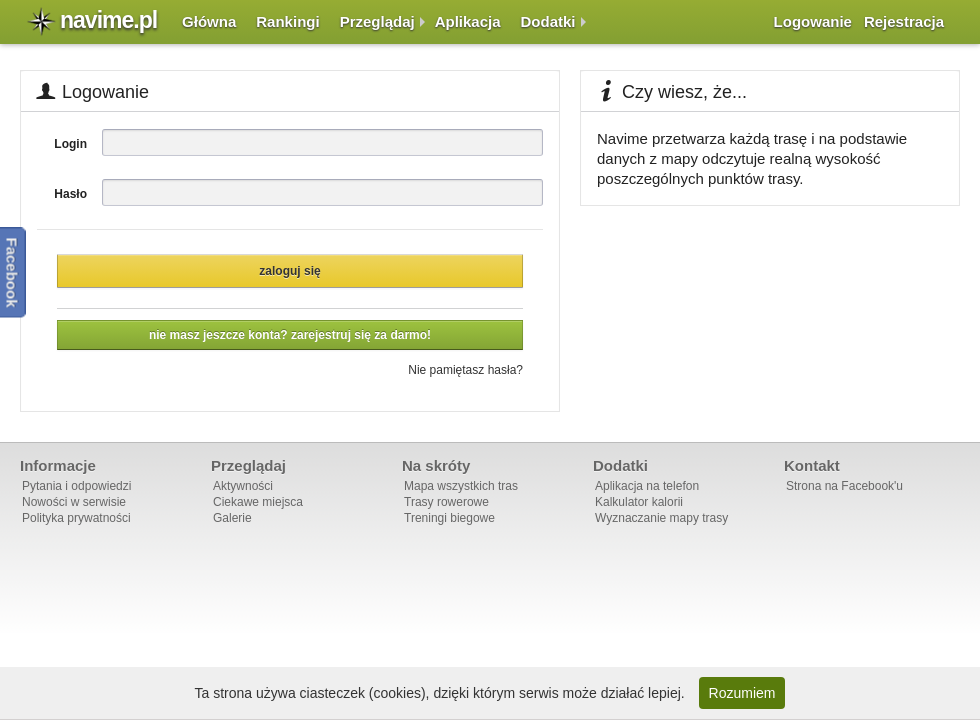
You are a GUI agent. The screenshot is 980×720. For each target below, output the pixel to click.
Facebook (12, 272)
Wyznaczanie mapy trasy (661, 518)
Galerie (232, 518)
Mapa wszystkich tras (461, 486)
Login (70, 144)
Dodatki (548, 21)
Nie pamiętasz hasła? (465, 370)
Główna (209, 21)
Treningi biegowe (449, 518)
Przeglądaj (377, 21)
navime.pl (108, 20)
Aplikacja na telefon (647, 486)
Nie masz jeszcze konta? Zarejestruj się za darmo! (290, 335)
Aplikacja (468, 21)
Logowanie (813, 21)
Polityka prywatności (76, 518)
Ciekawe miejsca (258, 502)
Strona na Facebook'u (844, 486)
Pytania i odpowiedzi (76, 486)
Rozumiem (742, 693)
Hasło (70, 194)
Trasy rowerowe (446, 502)
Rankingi (287, 21)
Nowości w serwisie (74, 502)
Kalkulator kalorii (639, 502)
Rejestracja (904, 21)
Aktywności (243, 486)
